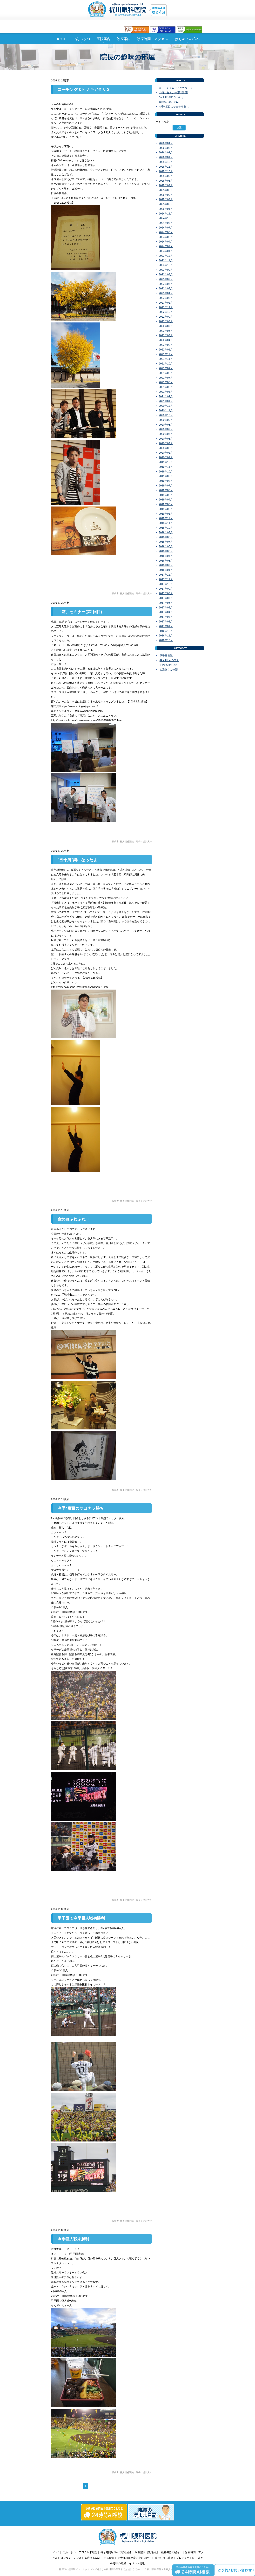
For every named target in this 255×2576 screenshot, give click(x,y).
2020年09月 (166, 420)
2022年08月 (166, 321)
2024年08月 (166, 222)
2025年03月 (166, 199)
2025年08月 (166, 180)
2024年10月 (166, 218)
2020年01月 (166, 457)
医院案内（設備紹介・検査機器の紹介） (158, 2552)
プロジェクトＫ (185, 2557)
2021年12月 (166, 354)
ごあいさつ (81, 38)
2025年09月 (166, 176)
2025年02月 (166, 204)
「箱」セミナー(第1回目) (80, 612)
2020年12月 (166, 405)
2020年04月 (166, 443)
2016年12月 (166, 631)
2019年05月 (166, 495)
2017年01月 (166, 626)
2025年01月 (166, 208)
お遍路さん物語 (169, 669)
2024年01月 (166, 251)
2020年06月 (166, 434)
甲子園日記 (166, 655)
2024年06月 (166, 232)
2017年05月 (166, 607)
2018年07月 (166, 541)
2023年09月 (166, 269)
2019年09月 (166, 476)
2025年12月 (166, 162)
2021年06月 (166, 382)
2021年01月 (166, 401)
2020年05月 (166, 438)
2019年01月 (166, 513)
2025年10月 (166, 171)
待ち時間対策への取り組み (116, 2552)
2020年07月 (166, 429)
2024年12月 (166, 213)
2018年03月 (166, 560)
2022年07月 (166, 326)
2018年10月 (166, 527)
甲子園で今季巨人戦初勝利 (81, 1918)
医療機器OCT (93, 2557)
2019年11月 (166, 466)
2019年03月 (166, 504)
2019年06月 (166, 490)
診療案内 (124, 38)
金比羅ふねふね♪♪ (74, 1219)
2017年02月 (166, 621)
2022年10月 (166, 312)
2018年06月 (166, 546)
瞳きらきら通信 (164, 2557)
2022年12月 (166, 307)
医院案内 (103, 38)
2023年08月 (166, 274)
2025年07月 (166, 185)
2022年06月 (166, 330)
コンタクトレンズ (70, 2557)
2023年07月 (166, 279)
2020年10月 (166, 415)
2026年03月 (166, 148)
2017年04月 (166, 612)
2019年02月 (166, 509)
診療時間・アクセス (152, 38)
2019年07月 (166, 485)
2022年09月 (166, 316)
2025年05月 (166, 194)
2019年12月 (166, 462)
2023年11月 (166, 260)
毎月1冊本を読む (169, 660)
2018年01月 (166, 570)
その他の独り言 (169, 665)
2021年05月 (166, 387)
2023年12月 (166, 255)
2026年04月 (166, 143)
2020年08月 (166, 424)
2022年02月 (166, 344)
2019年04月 (166, 499)
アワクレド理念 (88, 2552)
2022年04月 (166, 340)
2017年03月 (166, 616)
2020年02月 (166, 452)
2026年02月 (166, 152)
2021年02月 (166, 396)
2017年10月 (166, 584)
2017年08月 (166, 593)
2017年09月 (166, 588)
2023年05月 (166, 288)
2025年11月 (166, 166)
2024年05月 (166, 237)
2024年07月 (166, 227)
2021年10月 (166, 363)
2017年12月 (166, 574)
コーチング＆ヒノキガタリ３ (84, 89)
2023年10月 (166, 265)
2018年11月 (166, 523)
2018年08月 (166, 537)
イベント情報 (137, 2563)
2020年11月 (166, 410)
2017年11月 (166, 579)
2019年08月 (166, 480)
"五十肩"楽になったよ (77, 860)
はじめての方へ (187, 38)
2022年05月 (166, 335)
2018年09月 (166, 532)
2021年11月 (166, 358)
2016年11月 (166, 635)
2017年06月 (166, 602)
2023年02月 (166, 302)
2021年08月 (166, 373)
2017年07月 (166, 598)
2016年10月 (166, 640)
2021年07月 (166, 377)
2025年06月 (166, 190)
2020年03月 (166, 448)
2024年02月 (166, 246)
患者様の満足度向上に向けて (134, 2557)
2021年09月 (166, 368)
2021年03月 (166, 391)
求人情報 (109, 2557)
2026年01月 (166, 157)
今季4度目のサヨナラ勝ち (81, 1508)
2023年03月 (166, 298)
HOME (60, 38)
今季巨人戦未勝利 (73, 2239)
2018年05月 (166, 551)
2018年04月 (166, 556)
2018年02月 (166, 565)
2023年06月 (166, 284)
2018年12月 (166, 518)
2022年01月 (166, 349)
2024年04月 (166, 241)
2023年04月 (166, 293)
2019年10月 (166, 471)
